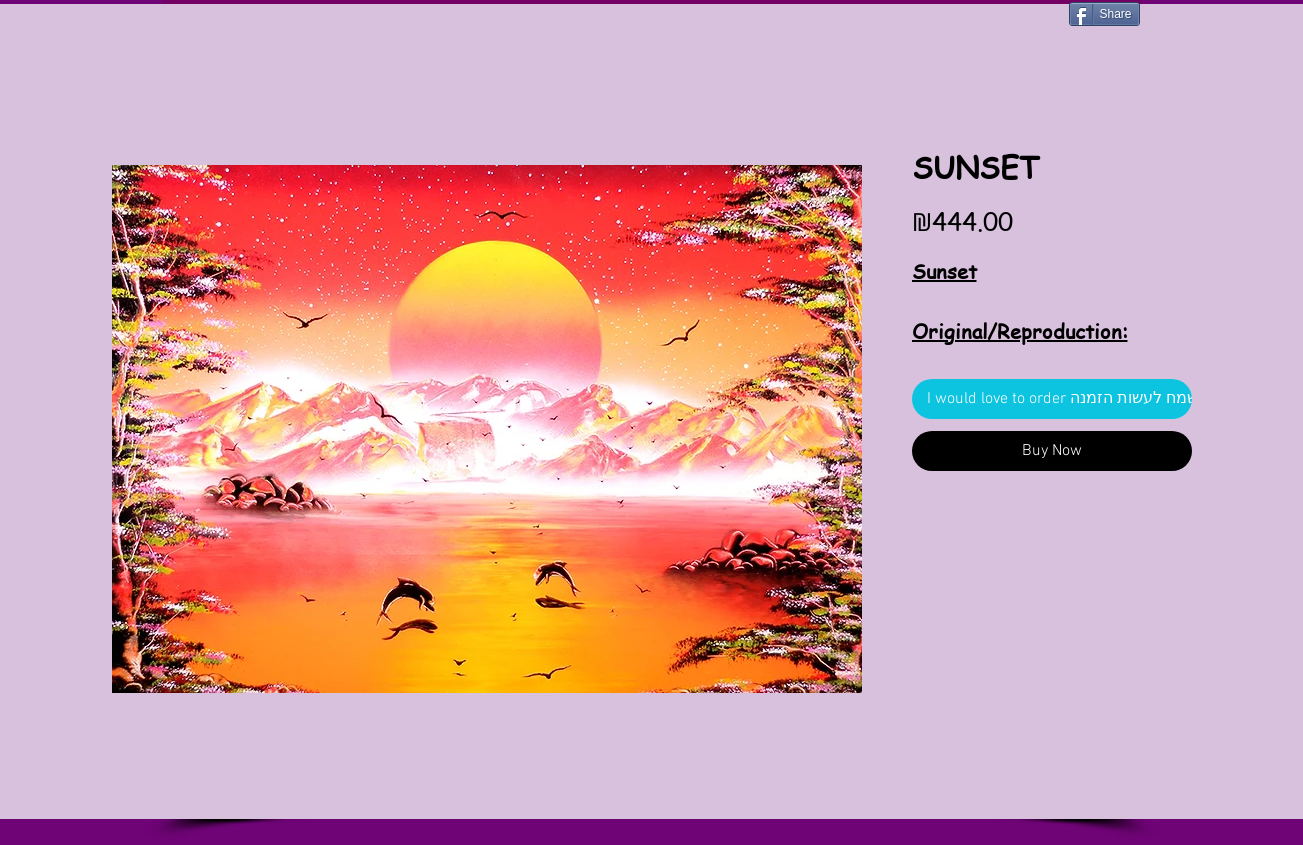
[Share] (1104, 14)
